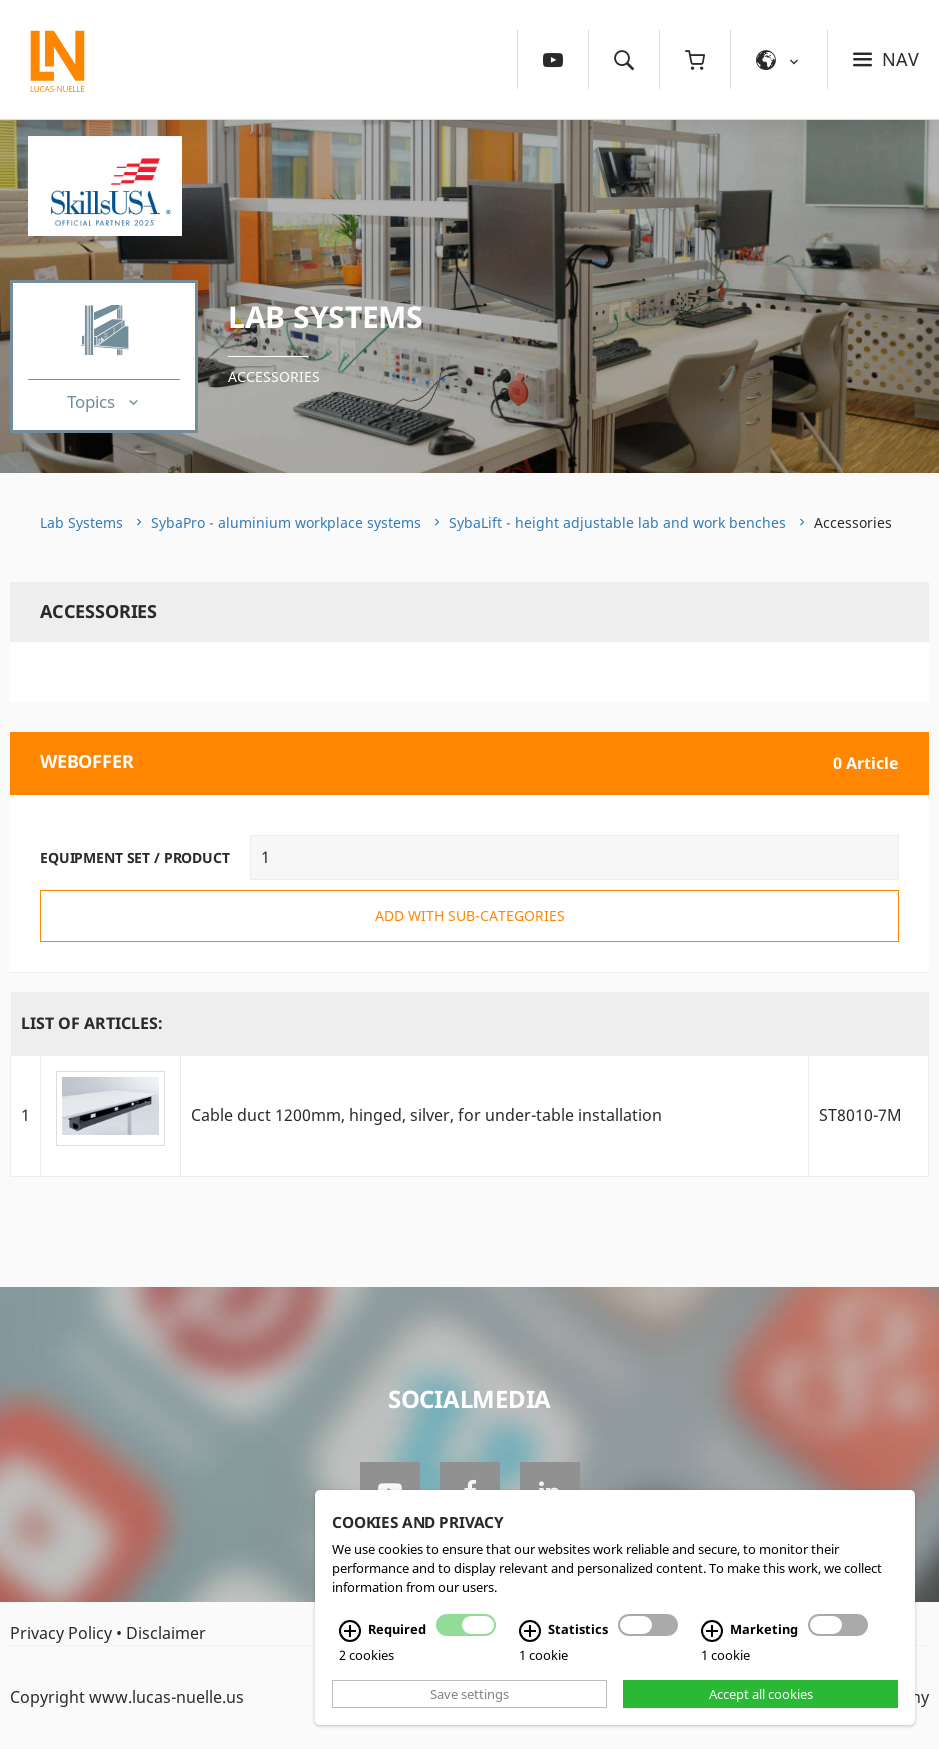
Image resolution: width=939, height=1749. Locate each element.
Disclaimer (166, 1633)
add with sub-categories (470, 915)
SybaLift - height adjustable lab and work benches (617, 522)
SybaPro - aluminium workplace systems (286, 522)
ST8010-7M (860, 1115)
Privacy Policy (61, 1633)
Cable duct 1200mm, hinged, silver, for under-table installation (426, 1115)
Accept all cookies (761, 1694)
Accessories (274, 376)
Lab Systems (325, 316)
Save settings (469, 1694)
